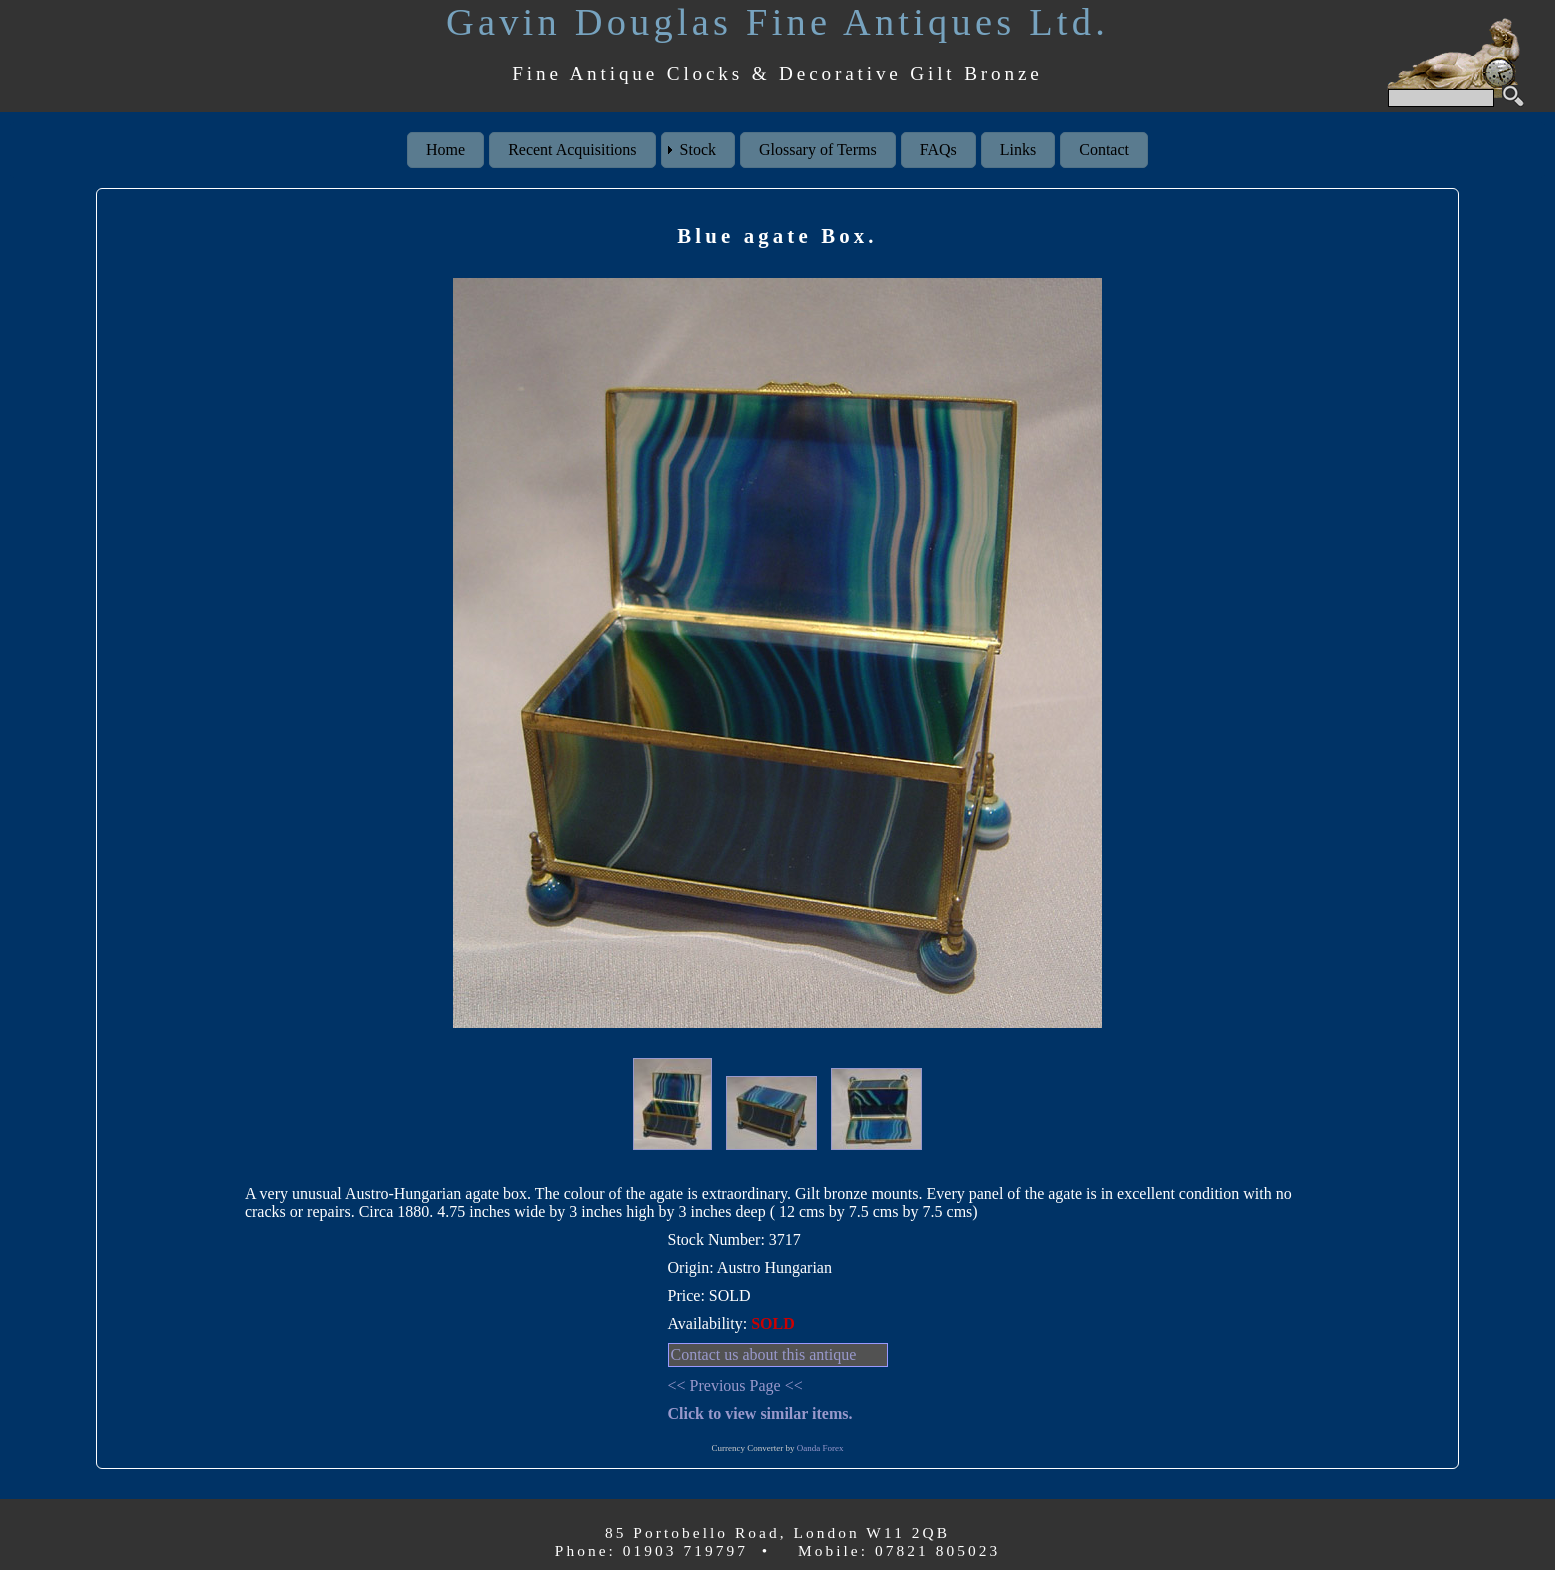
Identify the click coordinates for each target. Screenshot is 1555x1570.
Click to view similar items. (760, 1413)
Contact (1104, 149)
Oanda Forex (820, 1448)
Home (445, 149)
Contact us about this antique (764, 1354)
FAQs (938, 149)
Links (1018, 149)
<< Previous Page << (735, 1385)
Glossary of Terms (818, 149)
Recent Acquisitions (572, 149)
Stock (698, 149)
